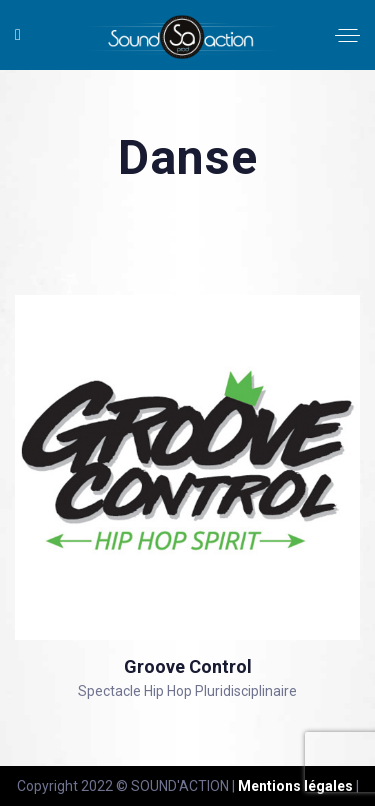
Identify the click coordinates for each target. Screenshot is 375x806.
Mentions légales (295, 786)
